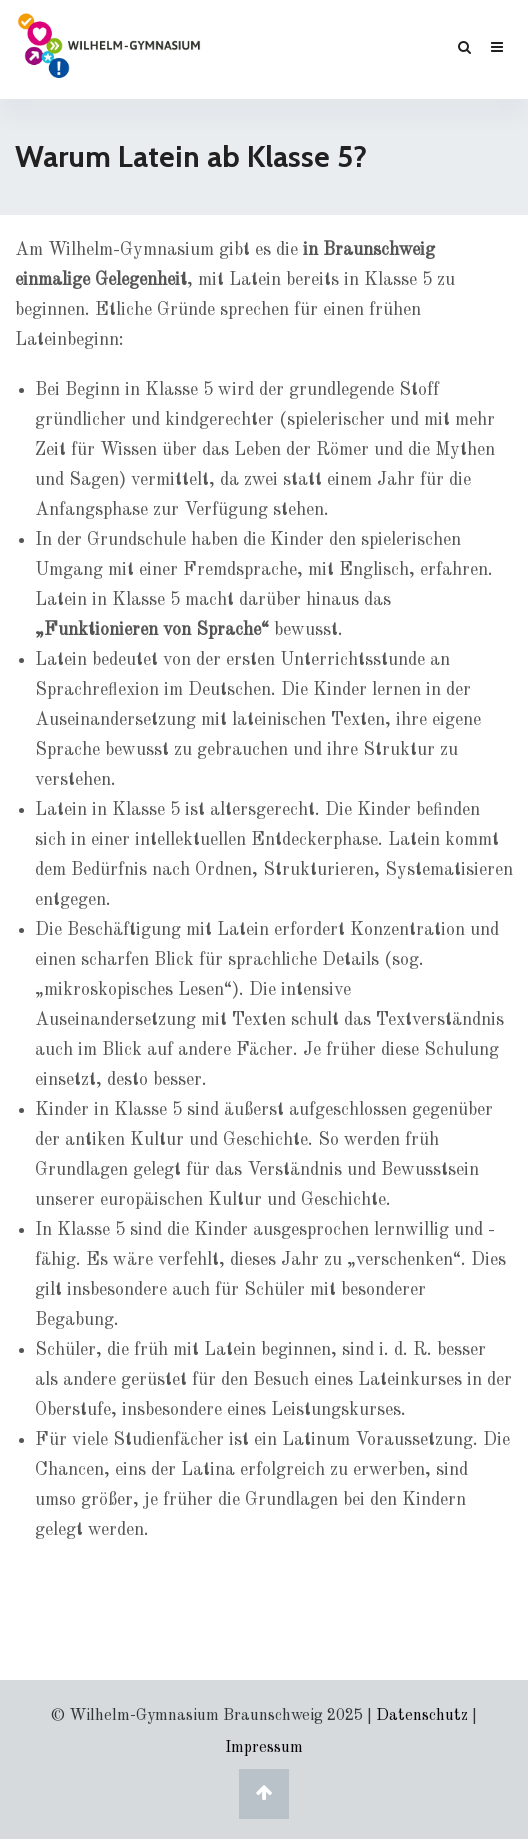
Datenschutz (422, 1716)
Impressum (264, 1748)
